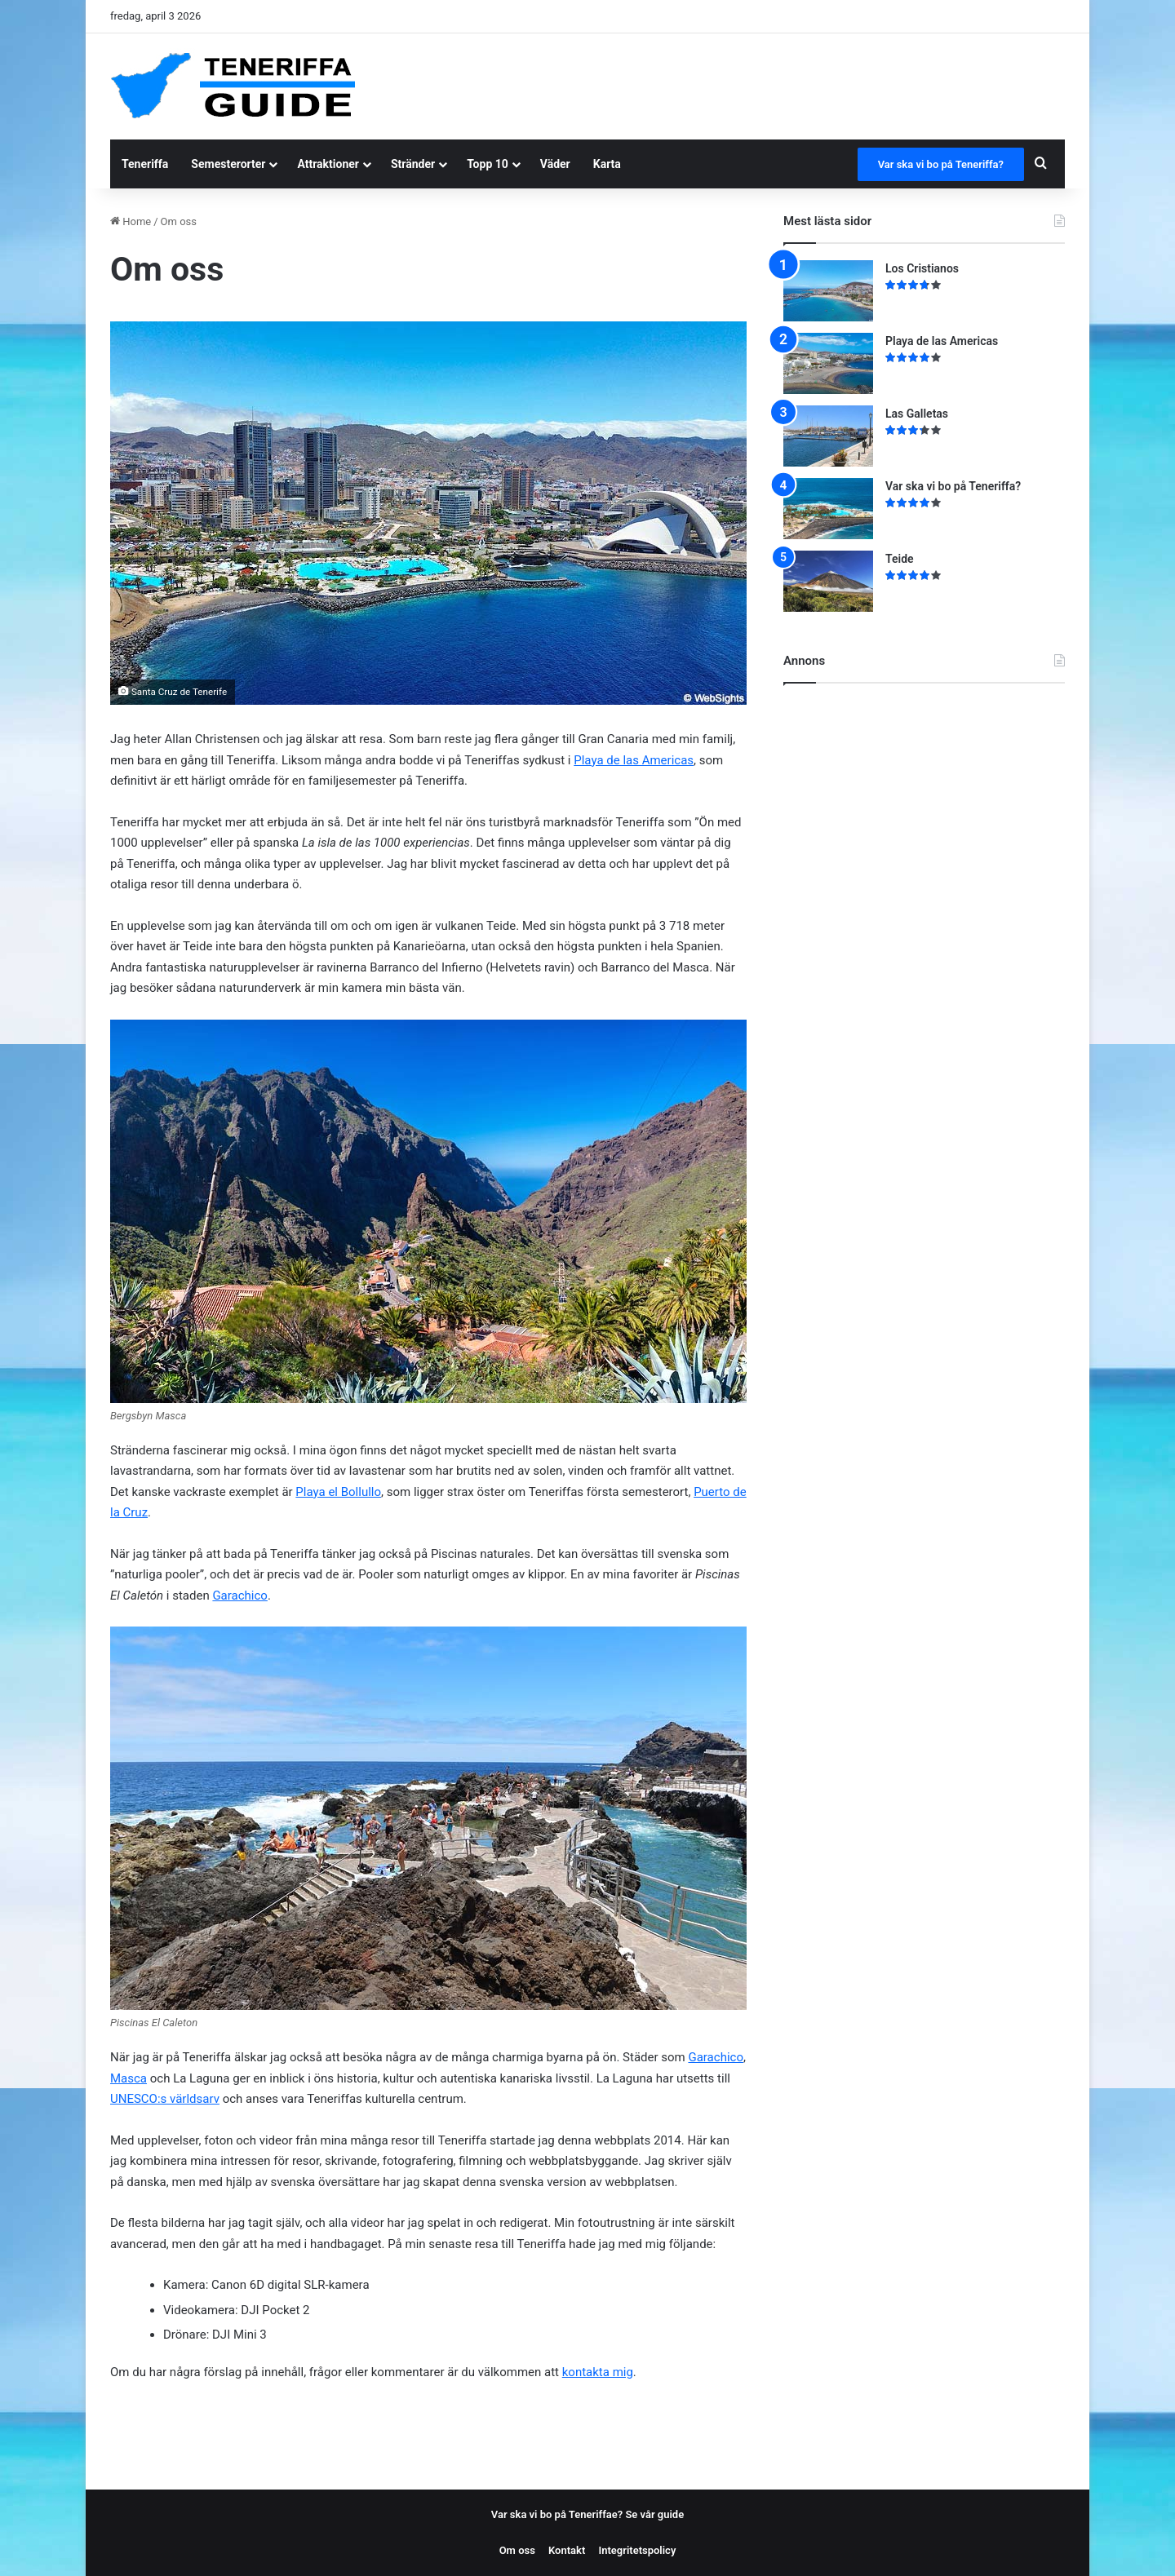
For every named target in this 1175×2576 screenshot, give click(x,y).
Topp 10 (487, 163)
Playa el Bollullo (338, 1492)
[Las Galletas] (828, 436)
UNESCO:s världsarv (164, 2098)
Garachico (240, 1595)
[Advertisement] (734, 86)
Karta (607, 163)
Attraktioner (328, 163)
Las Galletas (916, 413)
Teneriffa (145, 163)
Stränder (413, 163)
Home (130, 221)
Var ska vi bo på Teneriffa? (941, 164)
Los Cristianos (922, 268)
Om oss (517, 2550)
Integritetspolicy (637, 2550)
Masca (128, 2078)
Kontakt (566, 2550)
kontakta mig (597, 2372)
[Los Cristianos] (828, 290)
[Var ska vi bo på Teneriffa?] (828, 508)
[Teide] (828, 581)
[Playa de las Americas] (828, 363)
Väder (555, 163)
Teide (899, 558)
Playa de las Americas (634, 760)
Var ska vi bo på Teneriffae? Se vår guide (587, 2514)
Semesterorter (228, 163)
